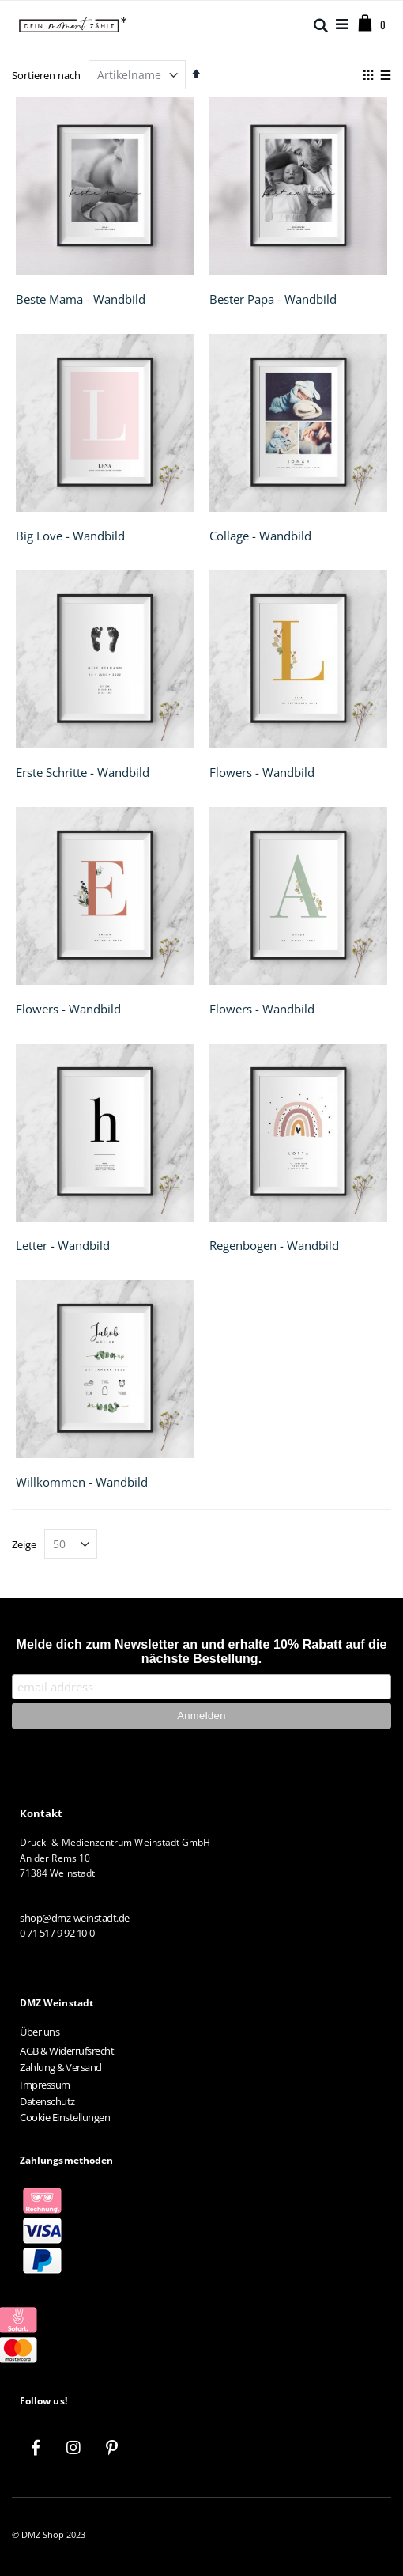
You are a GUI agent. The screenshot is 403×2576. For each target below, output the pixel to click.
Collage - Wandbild (260, 536)
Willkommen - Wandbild (82, 1482)
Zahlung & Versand (61, 2067)
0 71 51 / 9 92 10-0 (57, 1933)
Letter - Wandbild (63, 1245)
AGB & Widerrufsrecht (67, 2051)
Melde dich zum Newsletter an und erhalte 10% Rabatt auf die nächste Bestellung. (202, 1651)
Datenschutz (47, 2101)
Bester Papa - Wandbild (273, 299)
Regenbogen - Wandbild (274, 1245)
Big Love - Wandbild (70, 536)
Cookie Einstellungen (65, 2117)
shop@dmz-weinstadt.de (75, 1918)
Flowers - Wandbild (261, 772)
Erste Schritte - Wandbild (82, 772)
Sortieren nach (46, 75)
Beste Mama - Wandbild (80, 299)
